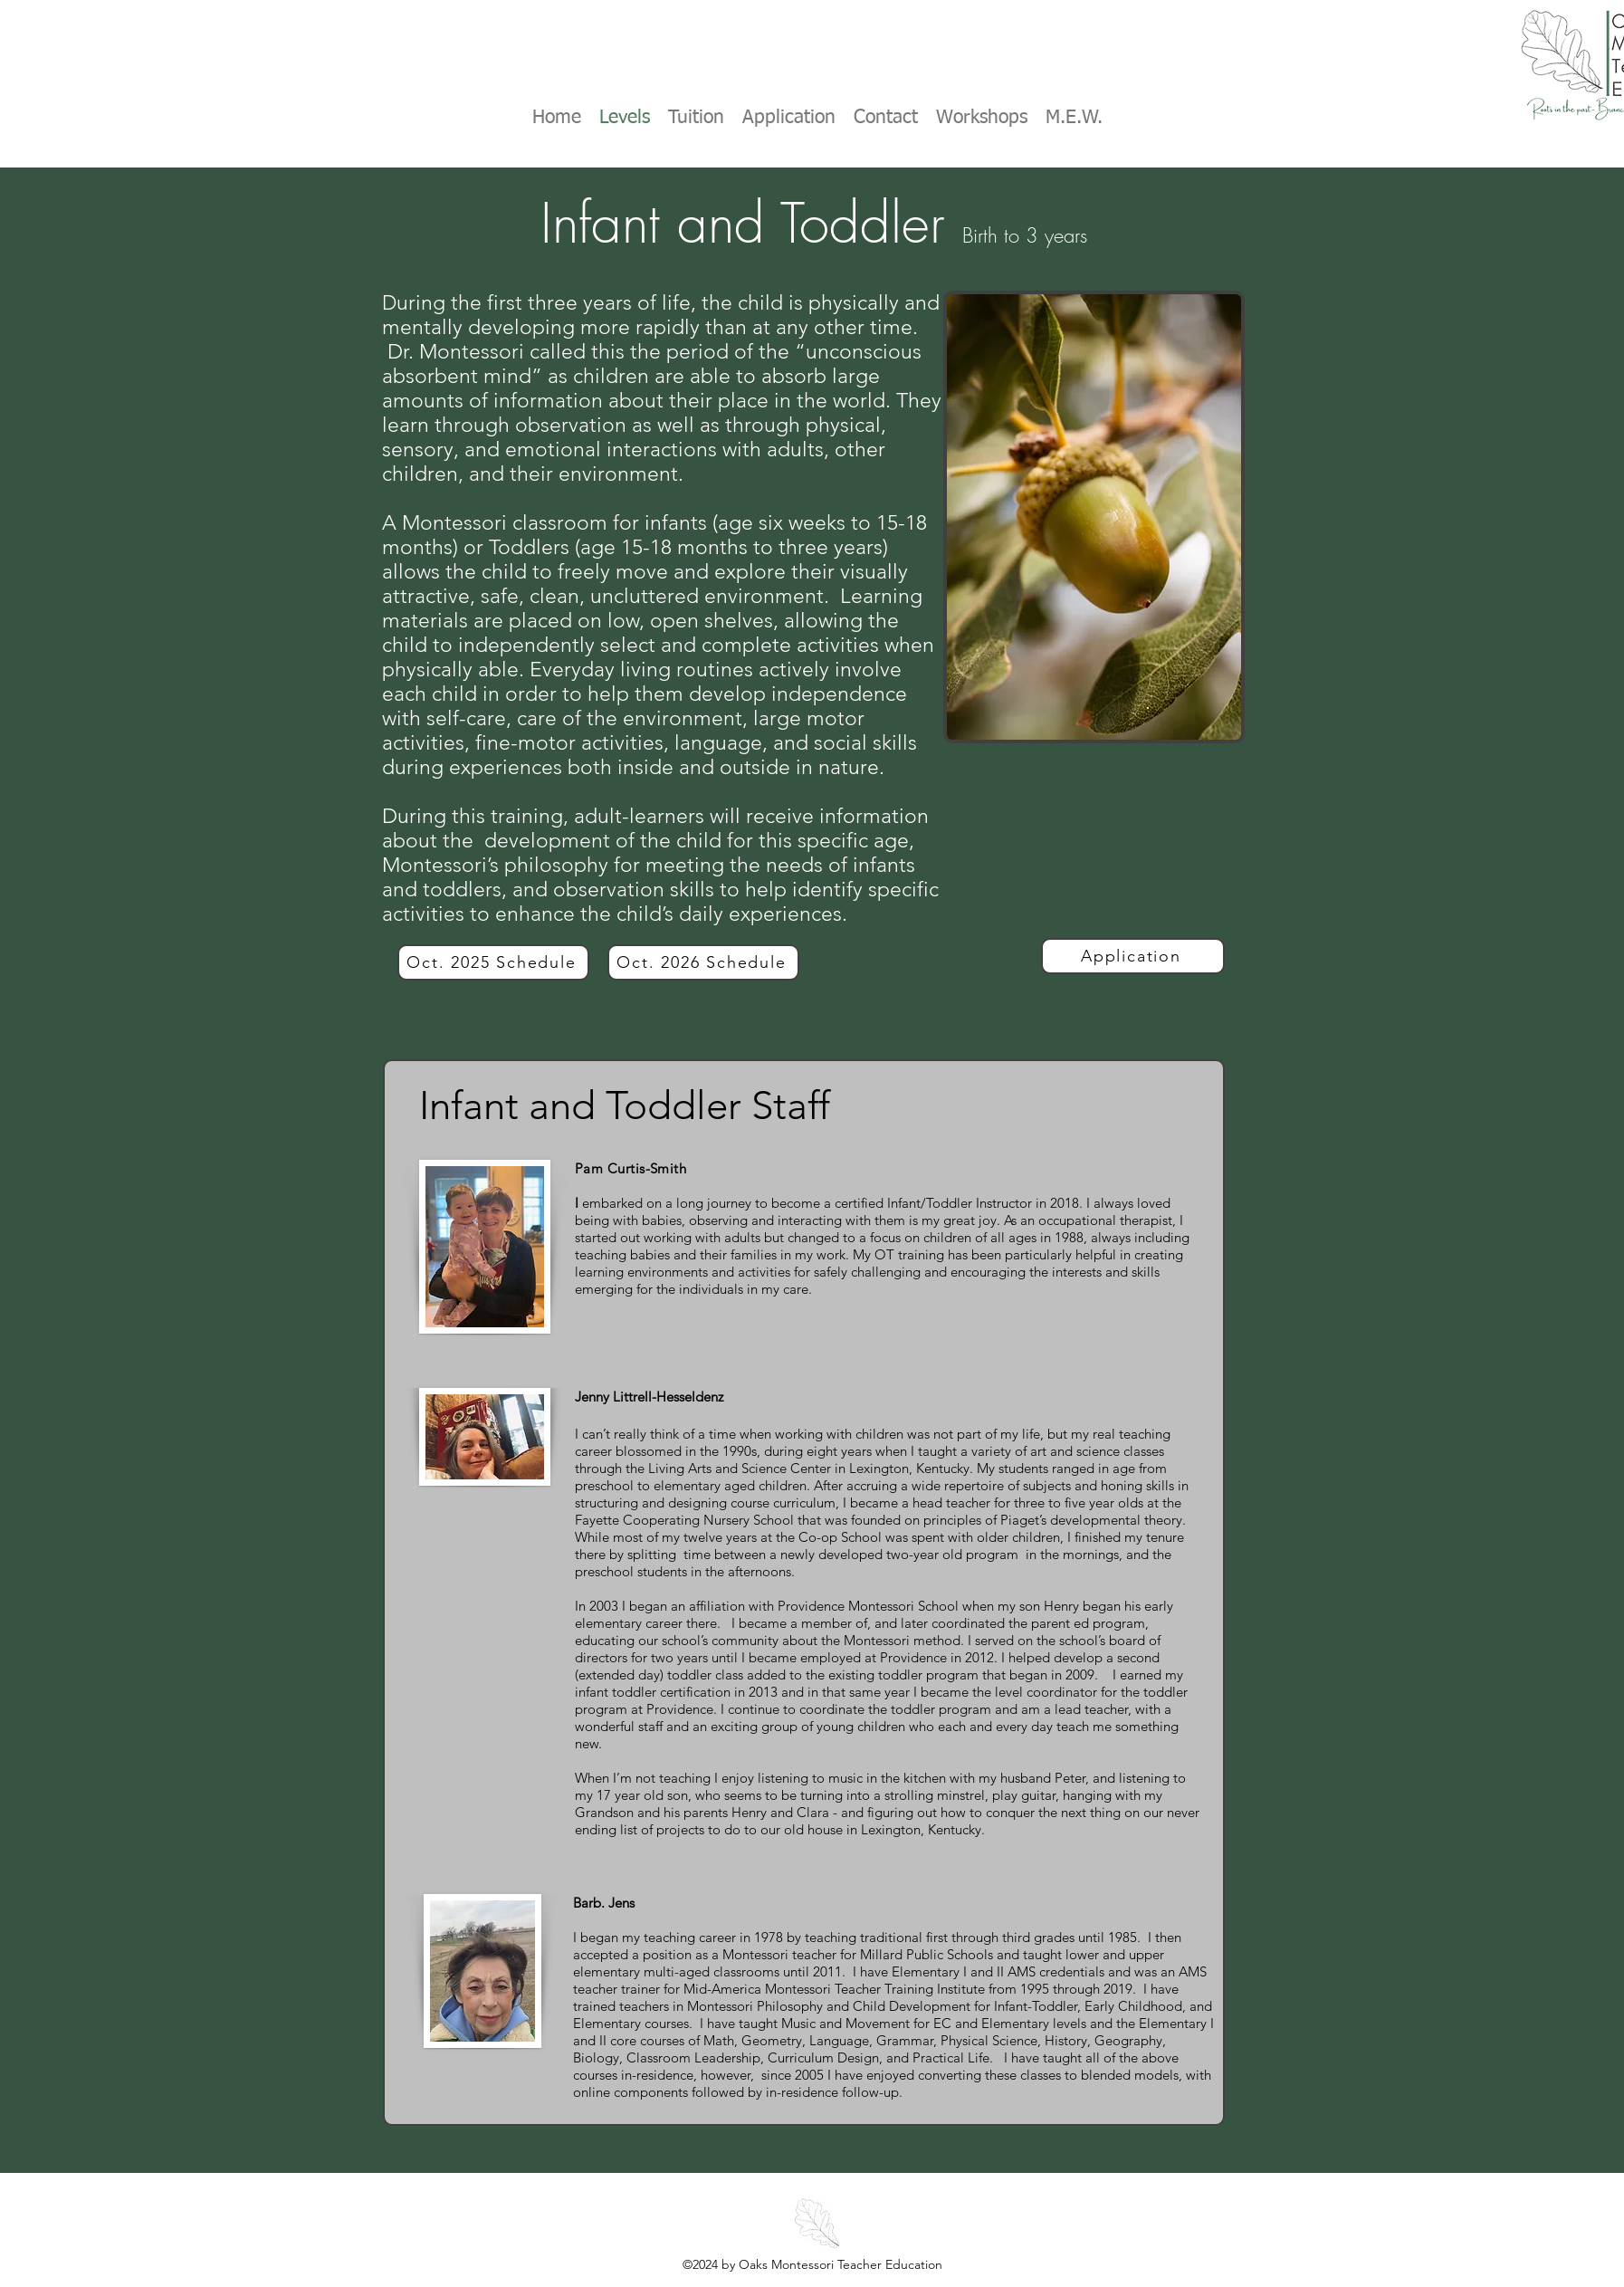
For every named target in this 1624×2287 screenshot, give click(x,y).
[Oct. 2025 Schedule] (493, 962)
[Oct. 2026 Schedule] (703, 962)
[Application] (1133, 956)
